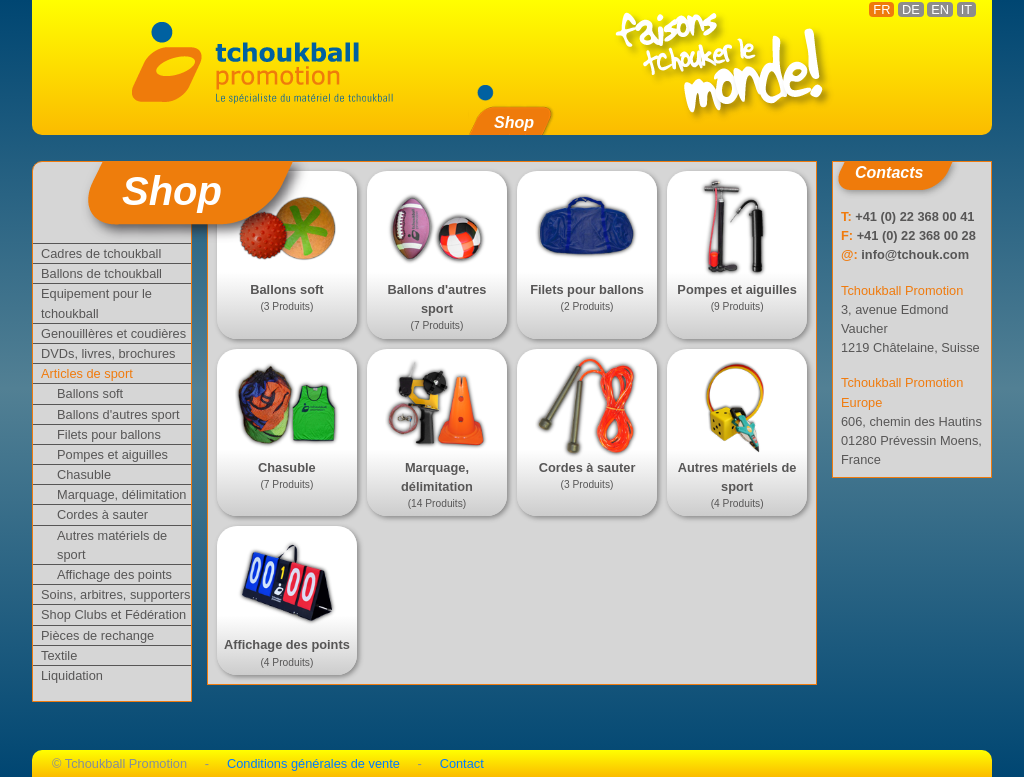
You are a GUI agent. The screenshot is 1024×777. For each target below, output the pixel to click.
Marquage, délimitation (121, 494)
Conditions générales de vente (313, 763)
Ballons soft (90, 393)
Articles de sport (87, 373)
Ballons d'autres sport (118, 414)
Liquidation (72, 675)
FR (881, 9)
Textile (59, 655)
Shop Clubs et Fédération (113, 614)
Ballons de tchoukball (101, 273)
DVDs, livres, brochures (108, 353)
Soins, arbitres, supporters (115, 594)
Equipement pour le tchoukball (96, 303)
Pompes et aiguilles (112, 454)
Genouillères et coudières (113, 333)
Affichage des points (114, 574)
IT (966, 9)
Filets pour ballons (109, 434)
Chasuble (84, 474)
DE (911, 9)
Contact (462, 763)
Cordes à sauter (102, 514)
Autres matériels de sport (112, 545)
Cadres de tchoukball (101, 253)
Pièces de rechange (97, 635)
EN (940, 9)
